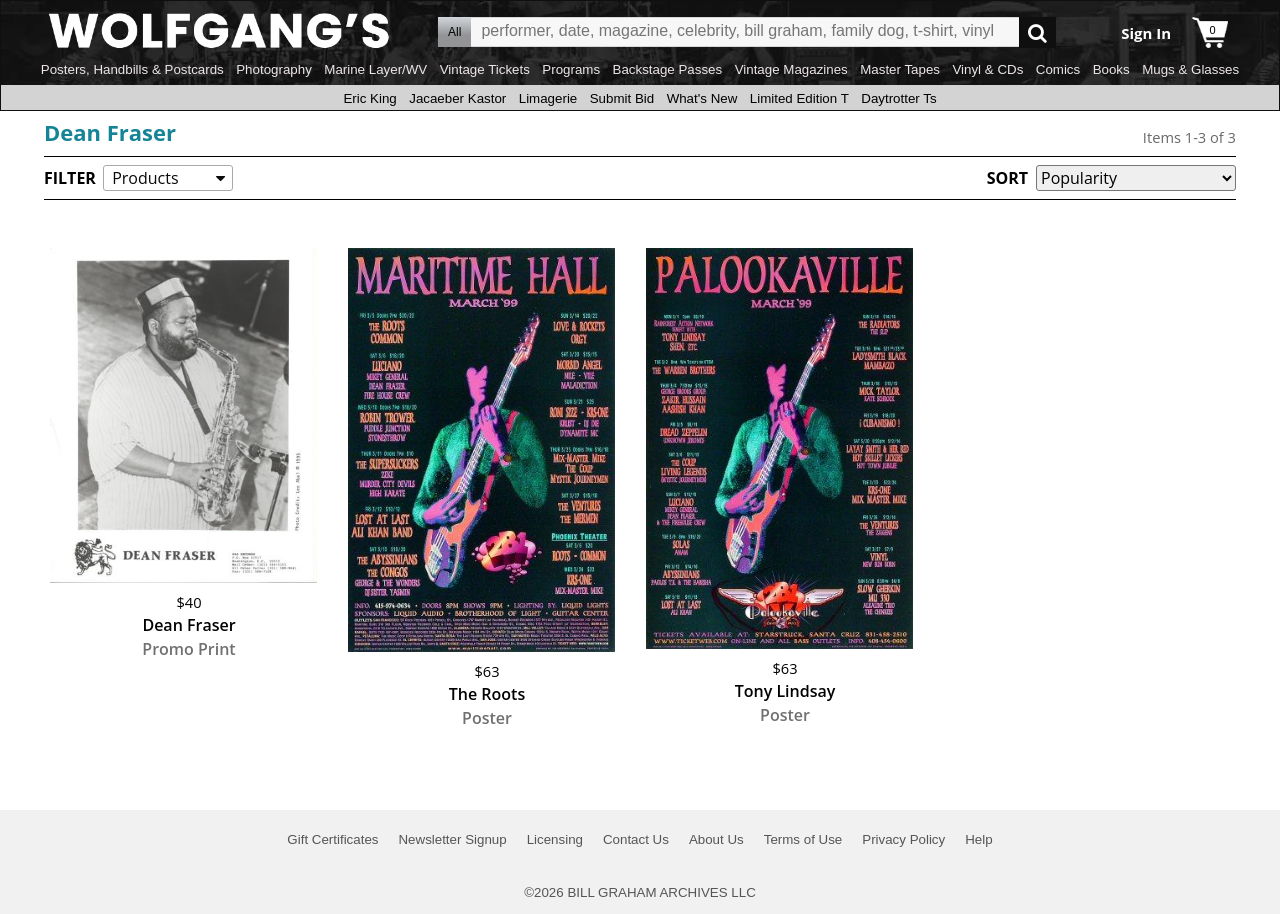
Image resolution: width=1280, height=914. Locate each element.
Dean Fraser (110, 132)
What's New (702, 98)
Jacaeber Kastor (457, 98)
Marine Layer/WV (375, 69)
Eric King (369, 98)
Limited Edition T (799, 98)
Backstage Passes (668, 69)
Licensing (555, 839)
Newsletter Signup (452, 839)
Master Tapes (900, 69)
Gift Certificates (332, 839)
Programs (571, 69)
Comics (1058, 69)
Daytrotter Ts (898, 98)
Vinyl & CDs (987, 69)
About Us (716, 839)
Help (978, 839)
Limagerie (548, 98)
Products (145, 178)
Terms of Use (803, 839)
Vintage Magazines (791, 69)
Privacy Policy (903, 839)
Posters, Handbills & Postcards (132, 69)
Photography (274, 69)
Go (1037, 32)
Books (1111, 69)
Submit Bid (622, 98)
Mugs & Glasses (1190, 69)
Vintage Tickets (485, 69)
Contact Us (636, 839)
